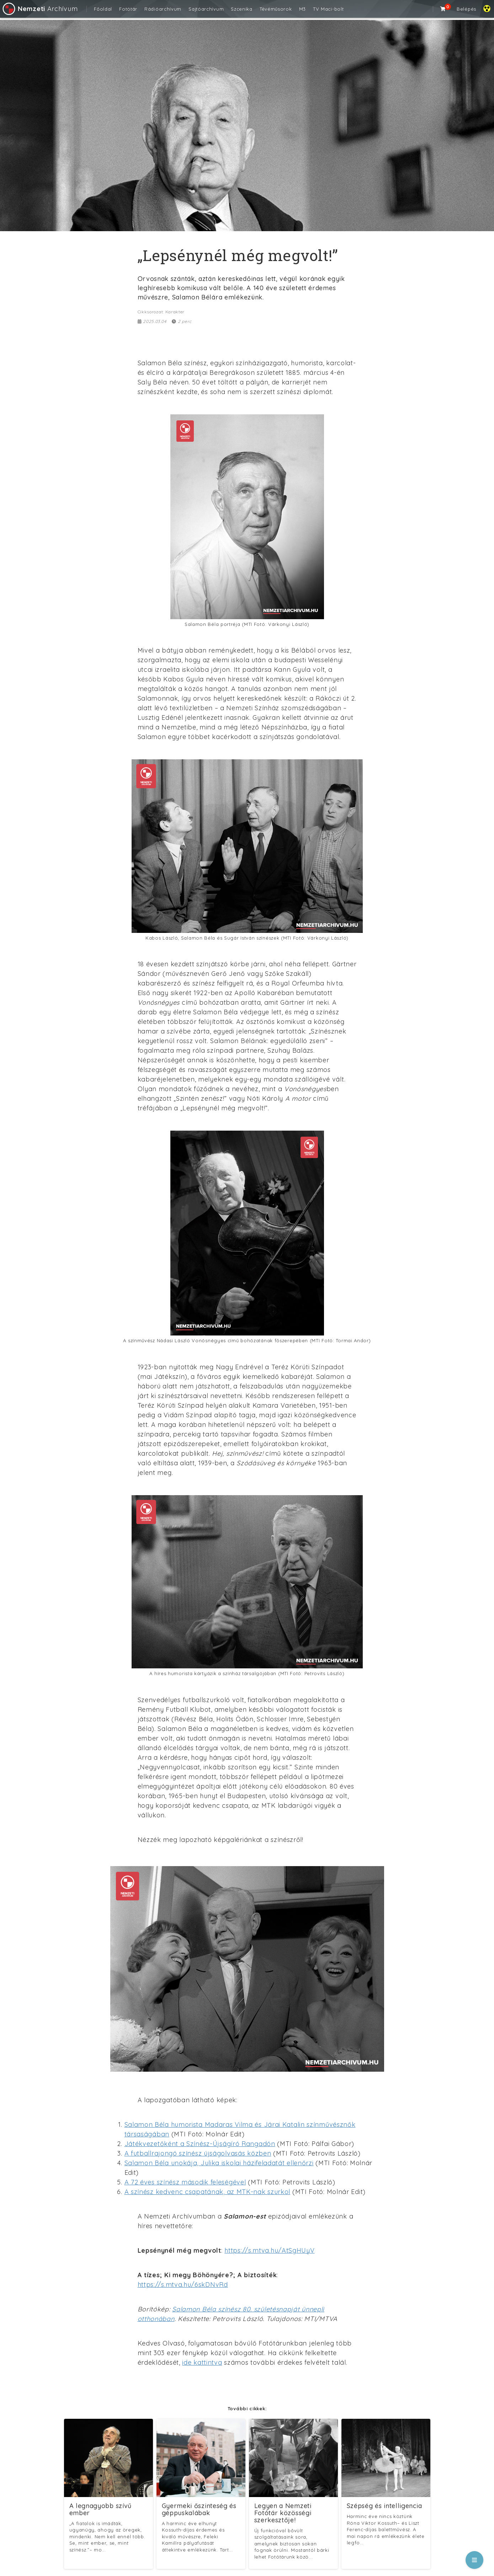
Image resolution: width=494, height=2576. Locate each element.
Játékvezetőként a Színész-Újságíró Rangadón (199, 2144)
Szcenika (242, 9)
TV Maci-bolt (328, 9)
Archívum (40, 8)
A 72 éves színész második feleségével (185, 2182)
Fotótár (128, 9)
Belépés (466, 9)
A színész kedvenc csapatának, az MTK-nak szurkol (207, 2192)
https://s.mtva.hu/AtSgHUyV (269, 2250)
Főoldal (103, 9)
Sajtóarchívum (206, 9)
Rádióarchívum (162, 9)
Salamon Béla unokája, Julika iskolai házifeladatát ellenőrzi (219, 2163)
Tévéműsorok (276, 9)
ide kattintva (202, 2362)
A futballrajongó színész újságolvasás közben (197, 2153)
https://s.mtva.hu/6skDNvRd (183, 2284)
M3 (302, 9)
